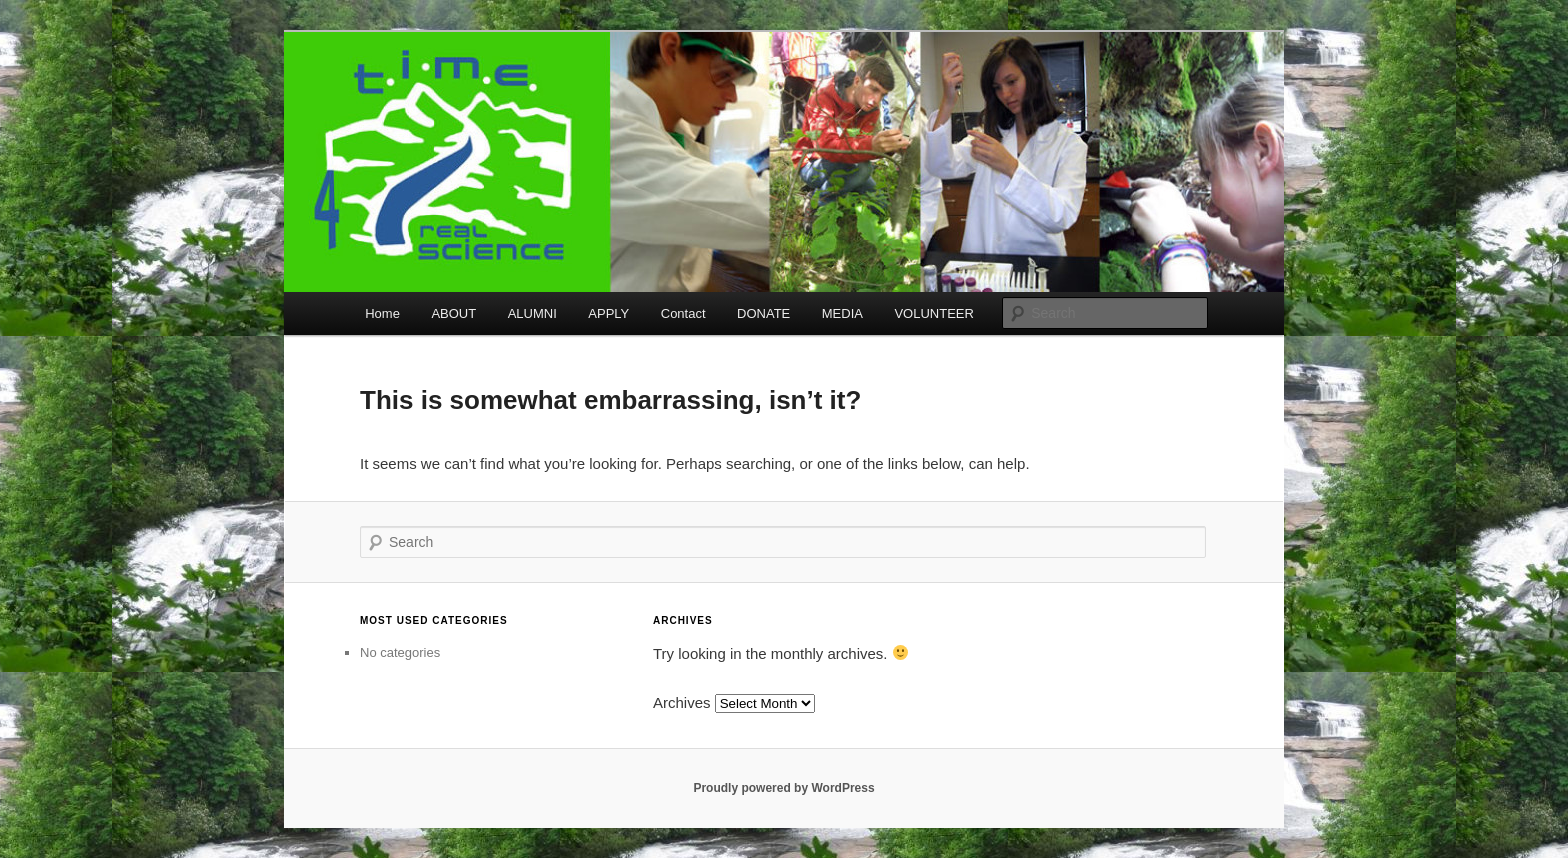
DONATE (763, 313)
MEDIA (842, 313)
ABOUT (453, 313)
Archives (682, 702)
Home (382, 313)
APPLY (608, 313)
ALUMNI (532, 313)
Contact (683, 313)
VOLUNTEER (933, 313)
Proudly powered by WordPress (783, 788)
